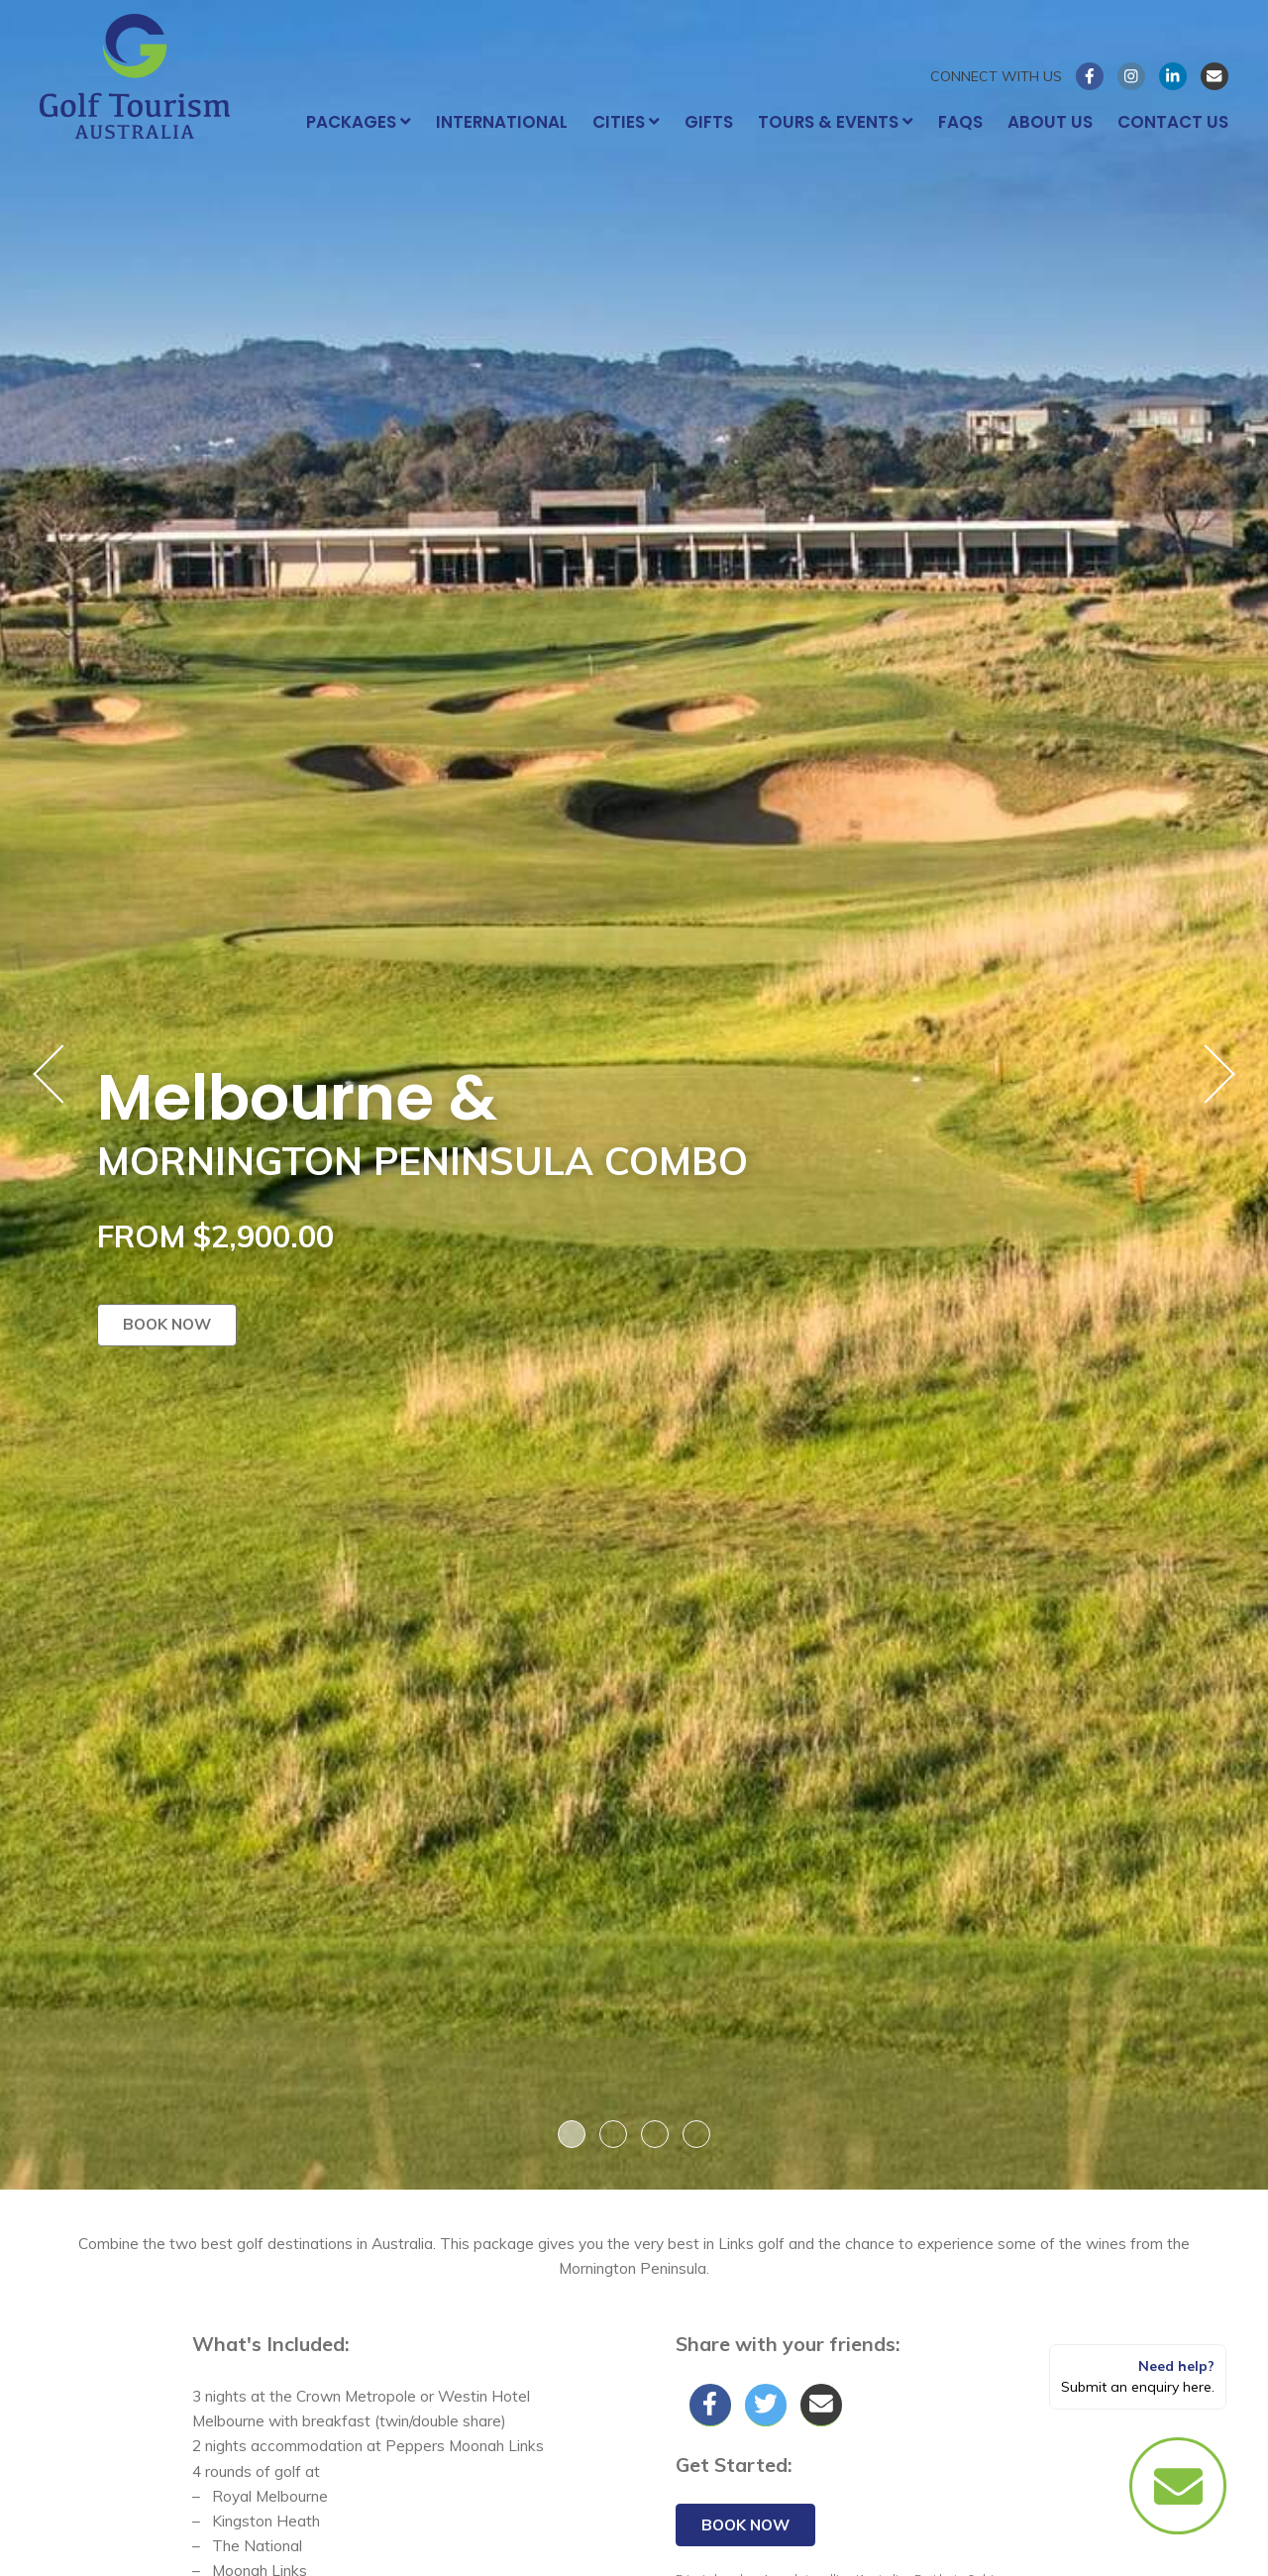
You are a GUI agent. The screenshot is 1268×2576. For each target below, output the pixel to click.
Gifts (709, 122)
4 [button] (696, 2134)
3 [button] (655, 2134)
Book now (167, 1324)
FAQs (960, 122)
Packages (358, 122)
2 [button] (613, 2134)
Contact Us (1172, 122)
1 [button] (571, 2134)
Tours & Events (835, 122)
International (502, 122)
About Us (1050, 122)
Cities (626, 122)
